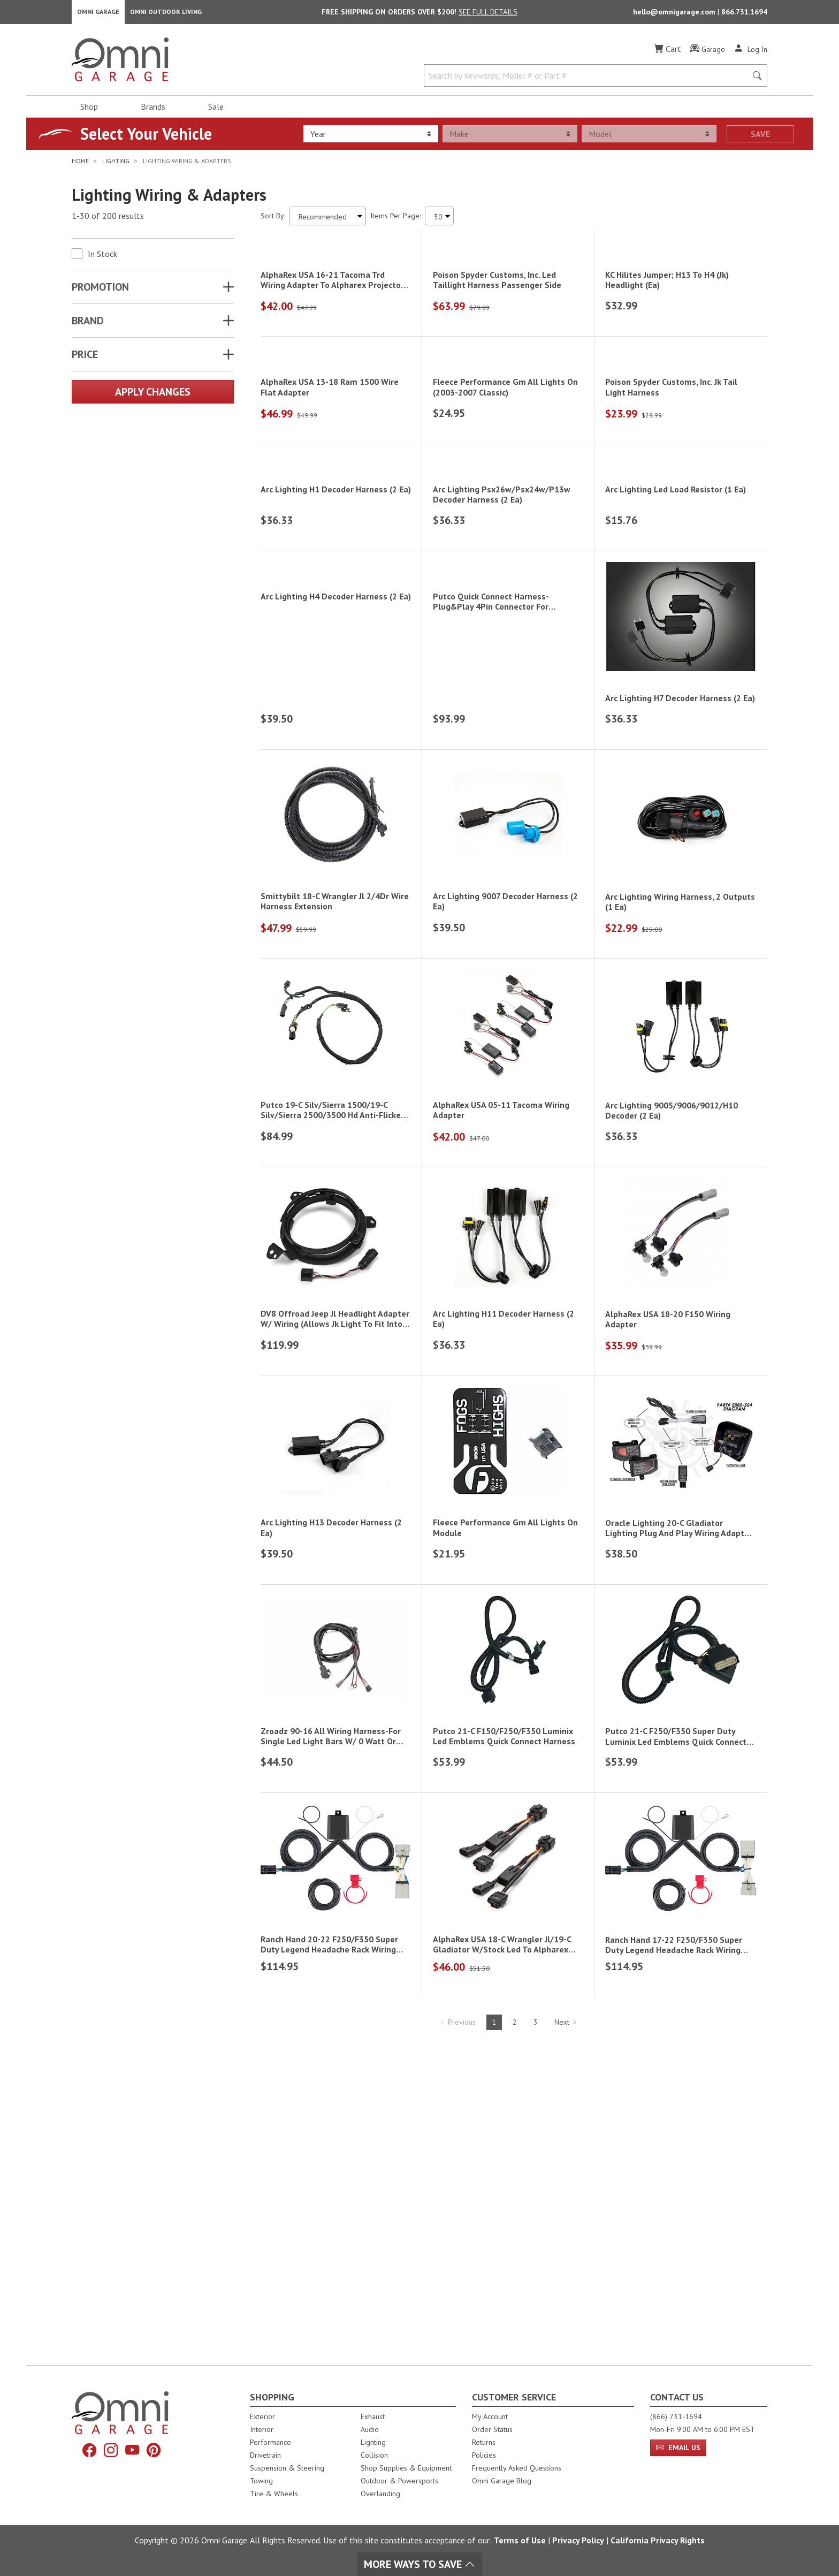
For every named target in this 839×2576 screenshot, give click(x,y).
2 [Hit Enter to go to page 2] (515, 2336)
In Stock (102, 257)
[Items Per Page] (439, 219)
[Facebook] (86, 2451)
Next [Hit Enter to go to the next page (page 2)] (565, 2336)
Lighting (373, 2442)
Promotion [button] (100, 291)
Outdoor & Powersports (399, 2481)
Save (760, 137)
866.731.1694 (744, 14)
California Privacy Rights (658, 2540)
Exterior (262, 2416)
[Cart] (667, 52)
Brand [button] (88, 324)
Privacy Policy (578, 2540)
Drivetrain (265, 2455)
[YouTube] (133, 2451)
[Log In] (750, 52)
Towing (261, 2481)
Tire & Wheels (274, 2493)
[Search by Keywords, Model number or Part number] (588, 79)
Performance (270, 2442)
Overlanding (380, 2493)
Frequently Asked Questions (516, 2468)
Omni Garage (98, 14)
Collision (374, 2455)
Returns (483, 2442)
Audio (370, 2429)
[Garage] (707, 53)
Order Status (492, 2429)
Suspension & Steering (287, 2468)
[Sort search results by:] (327, 219)
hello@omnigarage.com (675, 14)
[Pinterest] (157, 2451)
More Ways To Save (419, 2564)
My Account (490, 2416)
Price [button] (85, 358)
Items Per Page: (395, 219)
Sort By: (273, 219)
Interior (261, 2429)
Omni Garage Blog (501, 2481)
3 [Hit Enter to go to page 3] (535, 2336)
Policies (484, 2455)
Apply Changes (152, 395)
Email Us (678, 2447)
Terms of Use (520, 2540)
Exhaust (373, 2416)
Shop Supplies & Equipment (406, 2468)
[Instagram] (110, 2451)
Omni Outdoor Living (166, 14)
